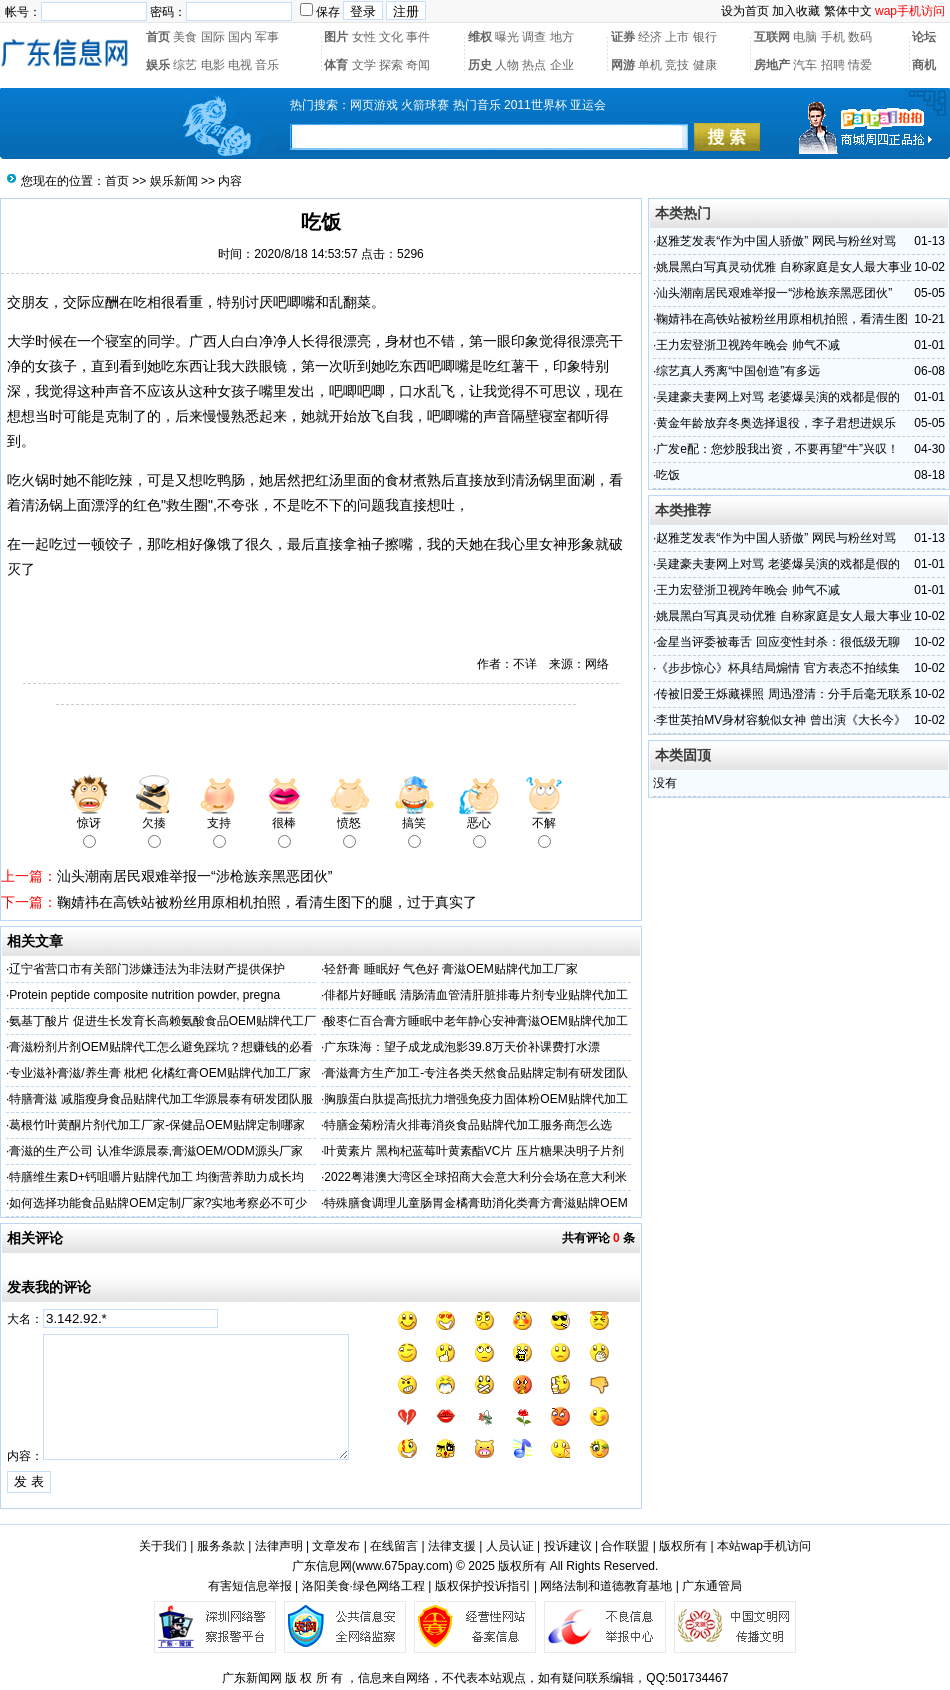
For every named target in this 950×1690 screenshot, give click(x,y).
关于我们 (163, 1546)
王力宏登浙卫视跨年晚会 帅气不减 (747, 345)
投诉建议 (568, 1546)
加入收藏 (796, 11)
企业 (562, 65)
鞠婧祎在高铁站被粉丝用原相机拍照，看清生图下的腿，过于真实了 (267, 902)
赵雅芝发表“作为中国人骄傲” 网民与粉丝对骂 (775, 241)
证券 (623, 37)
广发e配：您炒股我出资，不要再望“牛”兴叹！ (777, 449)
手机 (833, 37)
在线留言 (394, 1546)
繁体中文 (848, 11)
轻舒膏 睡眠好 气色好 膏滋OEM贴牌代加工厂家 (450, 969)
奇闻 (418, 65)
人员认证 (510, 1546)
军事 (267, 37)
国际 (213, 37)
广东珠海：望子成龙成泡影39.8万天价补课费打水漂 (461, 1047)
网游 (623, 65)
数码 (860, 37)
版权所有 (683, 1546)
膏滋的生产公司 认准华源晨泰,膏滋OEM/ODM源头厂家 (155, 1151)
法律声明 (279, 1546)
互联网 (772, 37)
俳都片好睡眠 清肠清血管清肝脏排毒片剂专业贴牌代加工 (475, 995)
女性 (364, 37)
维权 (480, 37)
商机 (924, 65)
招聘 (833, 65)
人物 (507, 65)
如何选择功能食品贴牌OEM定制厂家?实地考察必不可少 (158, 1203)
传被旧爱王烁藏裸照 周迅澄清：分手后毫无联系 (783, 694)
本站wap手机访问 (764, 1546)
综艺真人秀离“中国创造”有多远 (738, 371)
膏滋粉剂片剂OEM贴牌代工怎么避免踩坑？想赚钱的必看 (160, 1047)
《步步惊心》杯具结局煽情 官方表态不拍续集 (777, 668)
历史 (480, 65)
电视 (240, 65)
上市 (677, 37)
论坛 (924, 37)
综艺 (185, 65)
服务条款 (221, 1546)
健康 (705, 65)
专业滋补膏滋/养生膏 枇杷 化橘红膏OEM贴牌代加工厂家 (159, 1073)
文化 (391, 37)
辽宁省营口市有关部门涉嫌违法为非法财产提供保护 (147, 969)
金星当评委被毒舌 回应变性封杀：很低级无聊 (777, 642)
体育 (336, 65)
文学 (364, 65)
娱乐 (158, 65)
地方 (562, 37)
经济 (650, 37)
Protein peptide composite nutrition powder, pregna (144, 995)
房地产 (772, 65)
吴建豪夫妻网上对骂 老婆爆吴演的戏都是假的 (777, 397)
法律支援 (452, 1546)
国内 (240, 37)
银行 (705, 37)
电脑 (805, 37)
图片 (336, 37)
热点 (534, 65)
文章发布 (336, 1546)
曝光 (507, 37)
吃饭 (668, 475)
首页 (158, 37)
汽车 (805, 65)
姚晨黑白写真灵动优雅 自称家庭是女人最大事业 (783, 267)
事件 (418, 37)
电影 (213, 65)
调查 (534, 37)
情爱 (860, 65)
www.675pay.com (402, 1566)
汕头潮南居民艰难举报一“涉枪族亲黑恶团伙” (194, 876)
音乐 (267, 65)
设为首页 (745, 11)
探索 (391, 65)
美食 (185, 37)
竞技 (677, 65)
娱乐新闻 (174, 181)
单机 (650, 65)
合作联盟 (625, 1546)
